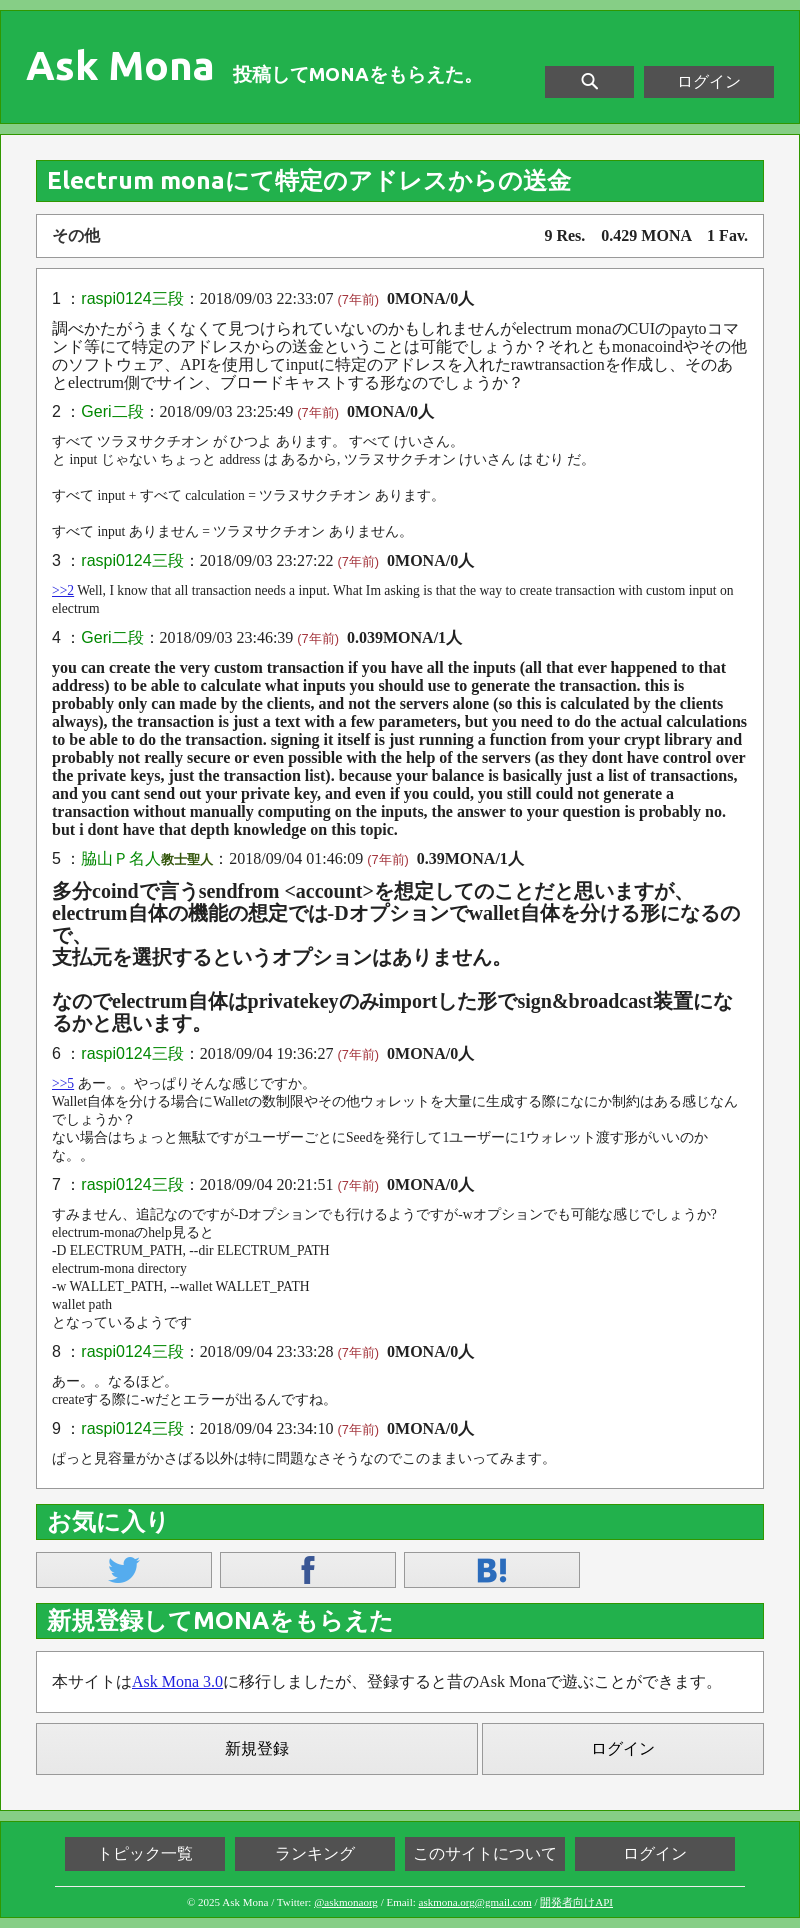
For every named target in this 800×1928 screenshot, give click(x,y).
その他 (76, 235)
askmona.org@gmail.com (475, 1902)
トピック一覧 (145, 1853)
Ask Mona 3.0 (177, 1681)
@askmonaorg (346, 1902)
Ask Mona (120, 66)
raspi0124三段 (132, 298)
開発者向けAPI (576, 1902)
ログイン (709, 81)
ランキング (315, 1853)
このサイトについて (485, 1853)
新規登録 (257, 1748)
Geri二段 (112, 411)
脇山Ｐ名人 (121, 858)
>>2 (63, 590)
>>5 (63, 1083)
